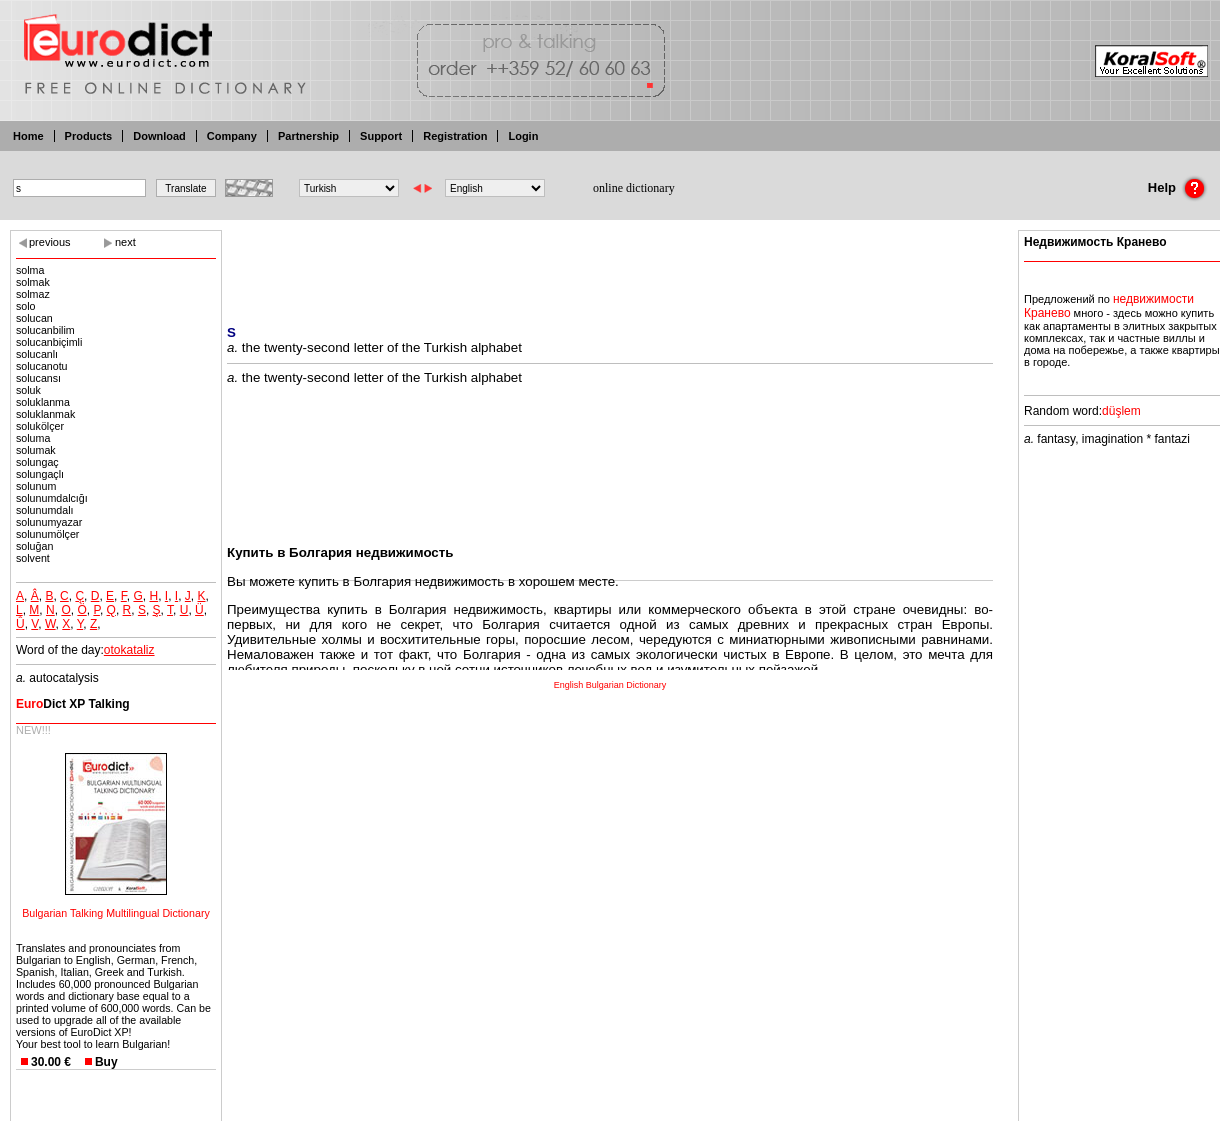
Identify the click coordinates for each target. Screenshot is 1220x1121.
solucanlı (37, 354)
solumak (36, 450)
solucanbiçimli (49, 342)
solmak (33, 282)
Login (523, 136)
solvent (33, 558)
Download (159, 136)
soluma (33, 438)
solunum (36, 486)
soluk (28, 390)
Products (89, 136)
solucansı (38, 378)
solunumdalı (44, 510)
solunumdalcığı (52, 498)
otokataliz (129, 650)
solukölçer (40, 426)
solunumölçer (47, 534)
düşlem (1121, 411)
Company (232, 136)
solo (26, 306)
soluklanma (43, 402)
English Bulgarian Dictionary (610, 685)
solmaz (33, 294)
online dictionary (634, 188)
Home (28, 136)
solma (30, 270)
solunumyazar (49, 522)
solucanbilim (45, 330)
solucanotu (42, 366)
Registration (455, 136)
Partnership (308, 136)
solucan (34, 318)
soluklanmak (45, 414)
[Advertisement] (610, 265)
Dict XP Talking (73, 704)
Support (381, 136)
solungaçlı (40, 474)
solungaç (37, 462)
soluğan (34, 546)
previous (50, 242)
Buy (106, 1062)
